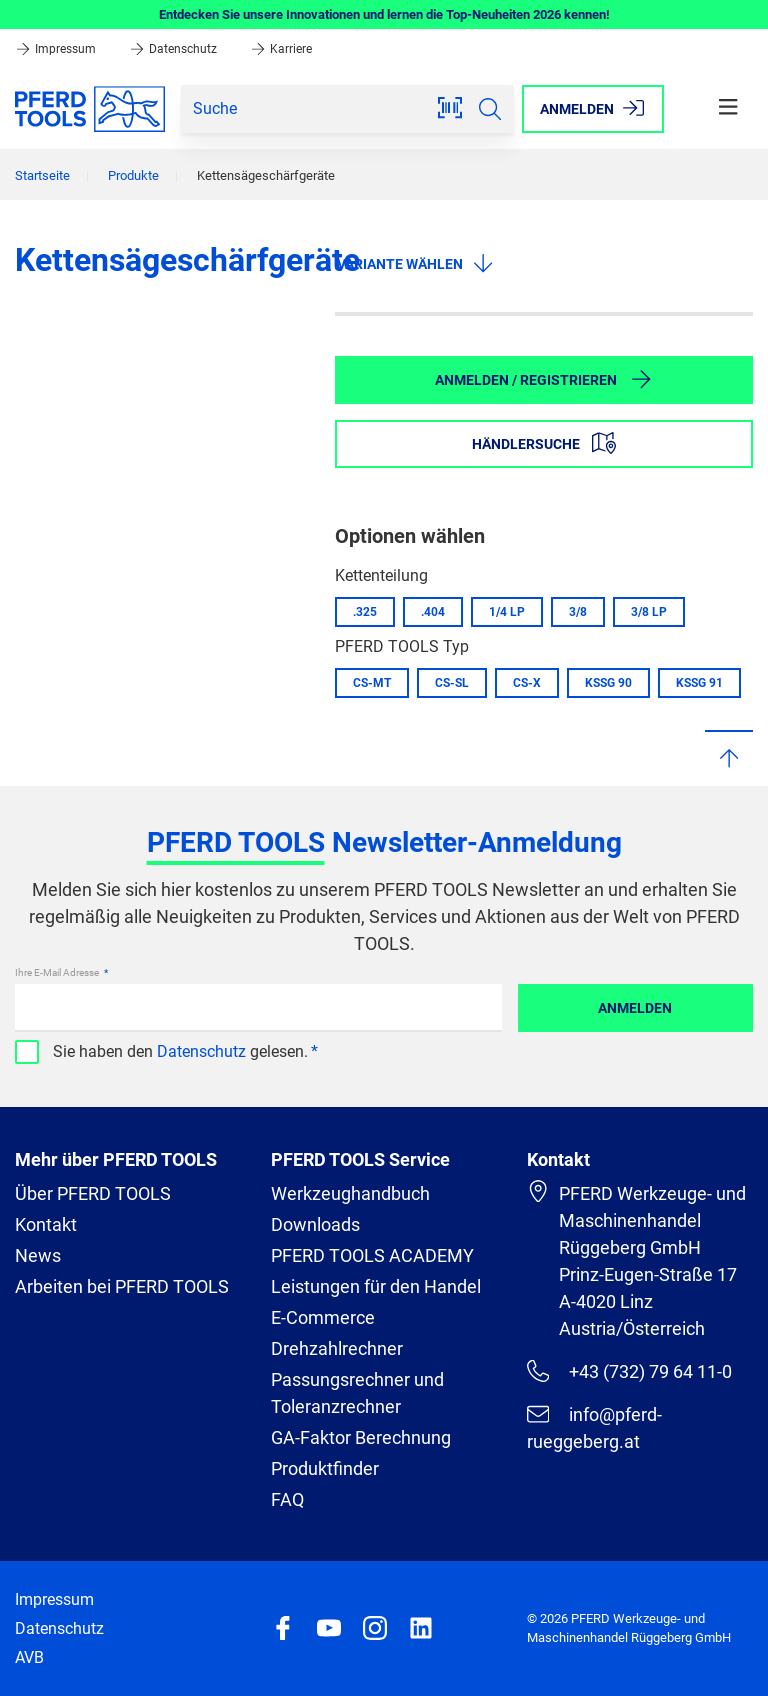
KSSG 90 (608, 683)
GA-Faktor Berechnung (361, 1437)
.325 (365, 612)
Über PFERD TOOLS (93, 1193)
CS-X (527, 683)
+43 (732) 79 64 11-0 (629, 1371)
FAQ (287, 1499)
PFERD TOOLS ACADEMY (372, 1255)
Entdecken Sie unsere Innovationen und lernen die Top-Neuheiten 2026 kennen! (384, 14)
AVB (29, 1657)
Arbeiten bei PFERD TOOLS (122, 1286)
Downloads (315, 1224)
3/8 (578, 612)
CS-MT (372, 683)
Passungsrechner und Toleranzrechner (357, 1393)
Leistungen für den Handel (376, 1286)
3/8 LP (649, 612)
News (38, 1255)
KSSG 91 (699, 683)
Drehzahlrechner (337, 1348)
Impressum (57, 49)
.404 (433, 612)
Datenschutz (174, 49)
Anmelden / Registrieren (544, 379)
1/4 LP (507, 612)
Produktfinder (325, 1468)
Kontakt (46, 1224)
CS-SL (452, 683)
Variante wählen (416, 263)
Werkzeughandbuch (350, 1193)
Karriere (281, 49)
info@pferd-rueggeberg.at (594, 1427)
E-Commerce (323, 1317)
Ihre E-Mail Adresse (58, 972)
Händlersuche (544, 443)
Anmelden (635, 1008)
